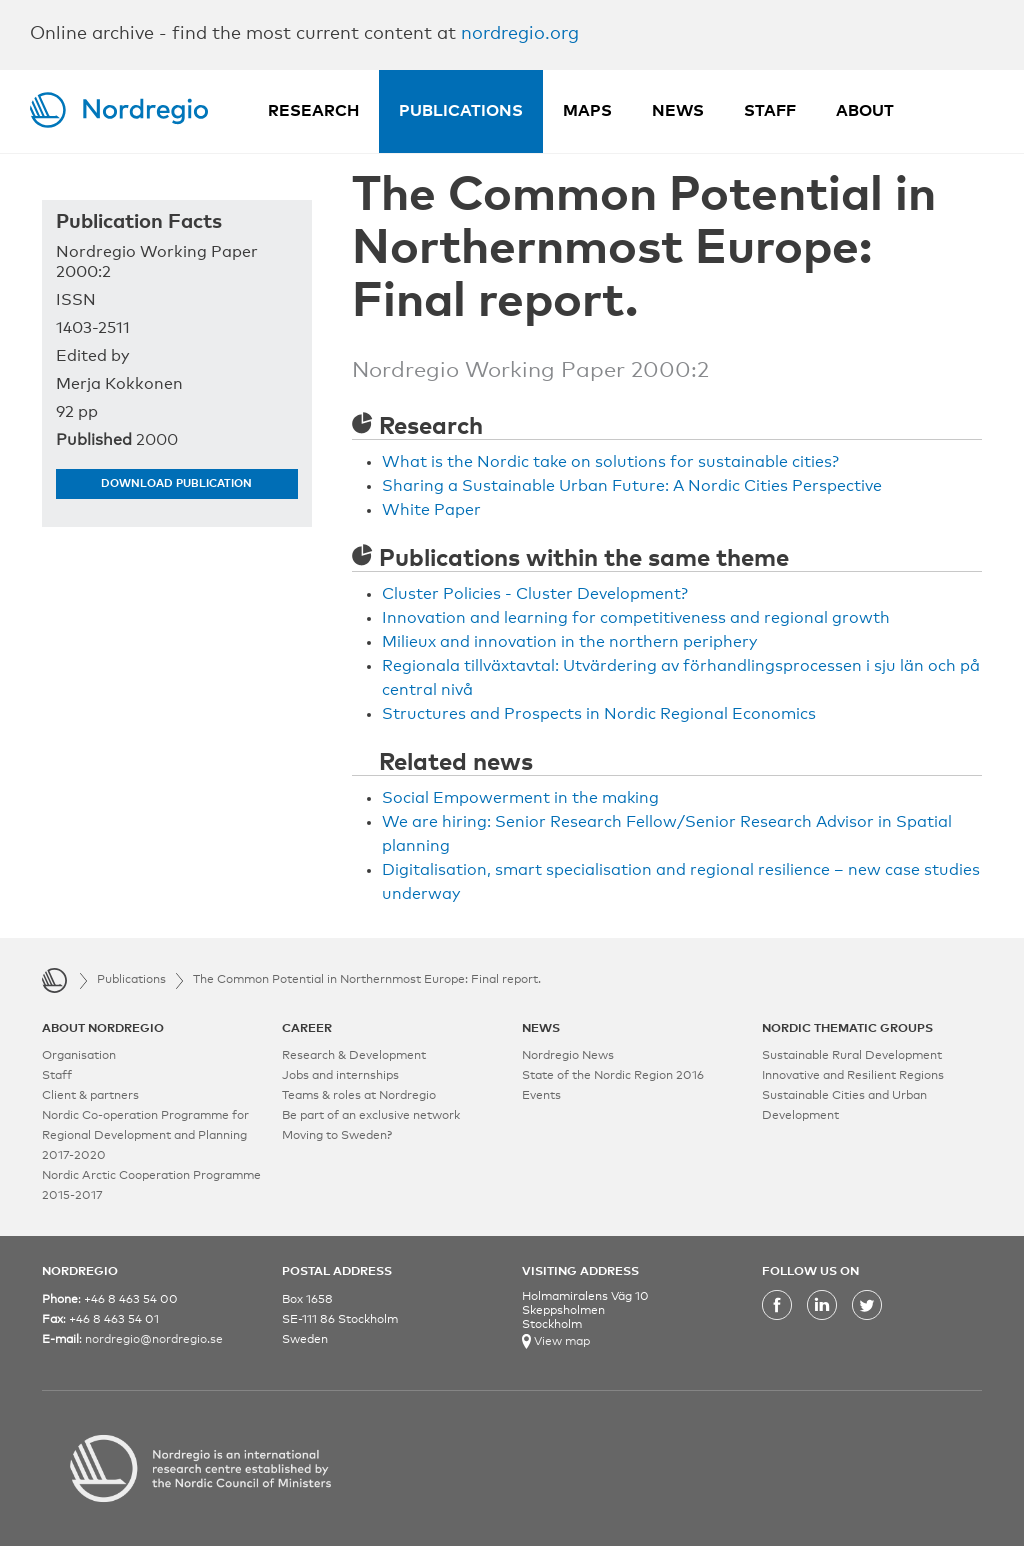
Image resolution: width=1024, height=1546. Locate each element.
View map (560, 1342)
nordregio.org (520, 34)
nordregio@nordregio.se (154, 1340)
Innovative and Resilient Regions (853, 1076)
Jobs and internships (340, 1076)
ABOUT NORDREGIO (103, 1029)
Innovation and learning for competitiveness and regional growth (636, 618)
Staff (770, 111)
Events (541, 1096)
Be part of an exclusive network (371, 1116)
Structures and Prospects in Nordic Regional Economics (599, 714)
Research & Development (354, 1056)
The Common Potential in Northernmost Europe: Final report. (367, 980)
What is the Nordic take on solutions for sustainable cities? (610, 462)
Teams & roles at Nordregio (359, 1096)
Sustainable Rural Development (852, 1056)
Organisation (79, 1056)
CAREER (307, 1029)
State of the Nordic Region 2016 (613, 1076)
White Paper (431, 510)
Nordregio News (568, 1056)
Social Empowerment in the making (520, 798)
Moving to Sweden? (337, 1136)
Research (313, 111)
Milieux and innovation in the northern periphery (569, 642)
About (865, 111)
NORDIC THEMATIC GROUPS (847, 1029)
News (678, 111)
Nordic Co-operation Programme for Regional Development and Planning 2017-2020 (145, 1136)
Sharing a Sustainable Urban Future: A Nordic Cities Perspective (632, 486)
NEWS (541, 1029)
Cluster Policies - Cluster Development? (535, 594)
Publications (461, 111)
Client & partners (90, 1096)
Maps (587, 111)
